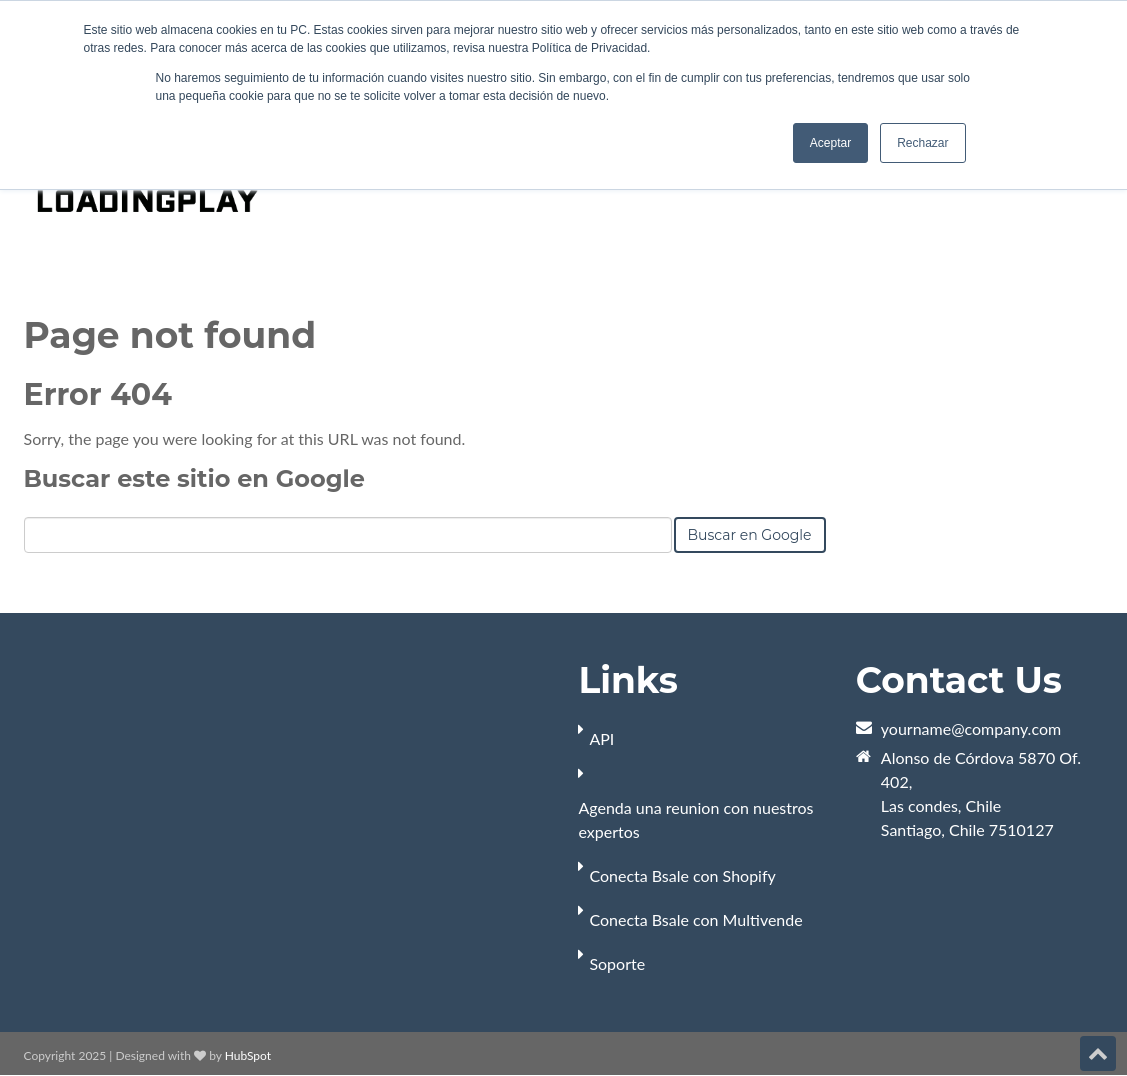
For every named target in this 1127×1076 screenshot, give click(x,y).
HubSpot (248, 1055)
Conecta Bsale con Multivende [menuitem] (695, 919)
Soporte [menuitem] (617, 963)
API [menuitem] (601, 738)
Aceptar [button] (830, 143)
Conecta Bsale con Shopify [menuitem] (682, 875)
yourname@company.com (971, 728)
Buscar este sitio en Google (194, 478)
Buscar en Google (750, 535)
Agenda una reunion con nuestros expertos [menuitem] (695, 819)
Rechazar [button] (922, 143)
